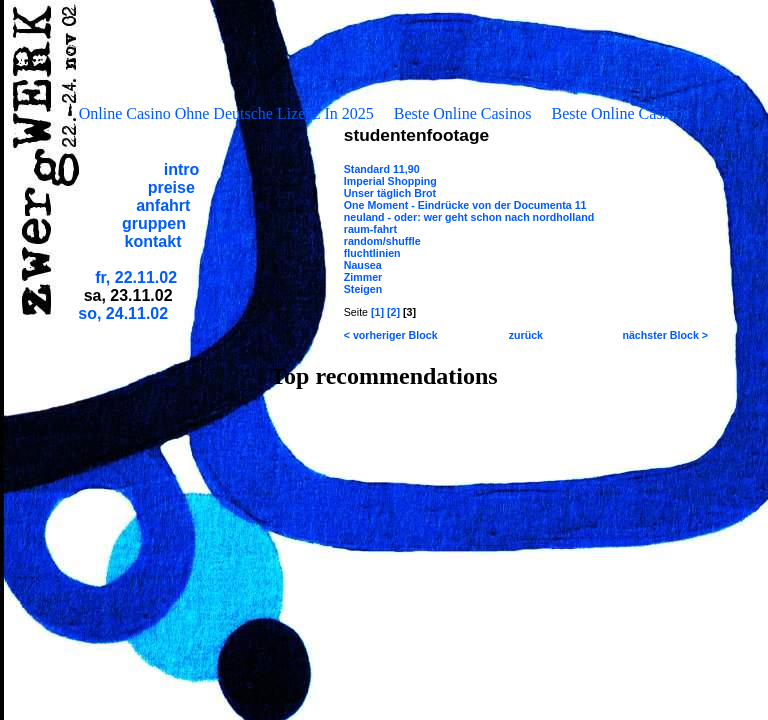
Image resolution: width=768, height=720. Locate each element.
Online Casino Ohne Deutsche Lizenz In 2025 (226, 113)
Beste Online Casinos (463, 113)
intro (182, 169)
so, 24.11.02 (123, 313)
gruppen (154, 223)
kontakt (153, 241)
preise (171, 187)
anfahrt (163, 205)
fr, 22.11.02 (136, 277)
